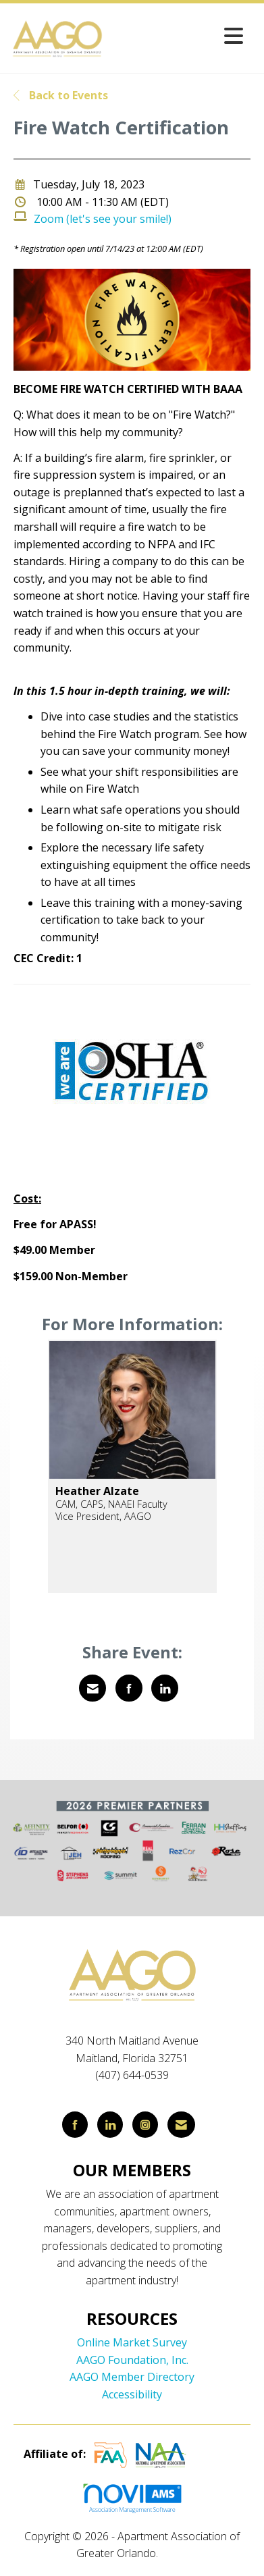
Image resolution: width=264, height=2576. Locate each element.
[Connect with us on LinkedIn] (110, 2124)
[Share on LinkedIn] (164, 1688)
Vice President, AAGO (103, 1516)
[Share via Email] (92, 1688)
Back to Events (61, 95)
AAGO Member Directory (132, 2376)
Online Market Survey (132, 2342)
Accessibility (132, 2394)
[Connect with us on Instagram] (145, 2124)
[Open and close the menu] (177, 35)
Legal (174, 2553)
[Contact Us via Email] (181, 2124)
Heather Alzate (97, 1491)
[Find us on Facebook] (75, 2124)
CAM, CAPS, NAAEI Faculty (111, 1504)
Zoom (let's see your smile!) (102, 218)
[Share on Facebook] (128, 1688)
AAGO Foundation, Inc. (132, 2359)
